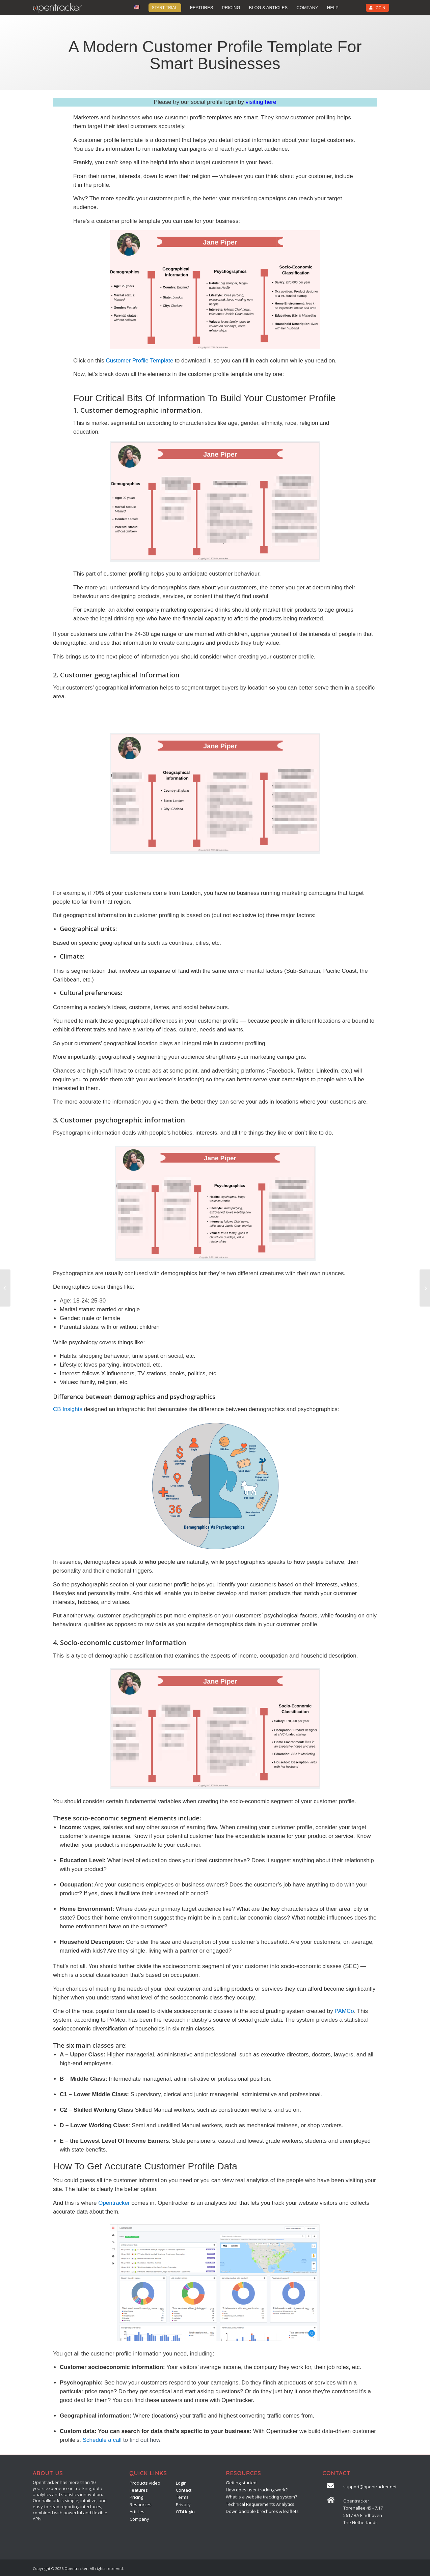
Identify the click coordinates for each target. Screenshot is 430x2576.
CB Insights (67, 1409)
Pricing (136, 2497)
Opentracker (114, 2203)
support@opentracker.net (370, 2487)
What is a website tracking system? (261, 2497)
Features (139, 2490)
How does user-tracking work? (257, 2490)
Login (181, 2483)
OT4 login (185, 2512)
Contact (183, 2490)
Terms (182, 2497)
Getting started (241, 2483)
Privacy (183, 2504)
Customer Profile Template (139, 360)
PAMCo (344, 2011)
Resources (141, 2504)
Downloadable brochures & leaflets (262, 2511)
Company (139, 2519)
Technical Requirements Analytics (260, 2504)
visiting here (261, 102)
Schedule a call (102, 2440)
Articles (137, 2512)
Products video (145, 2483)
